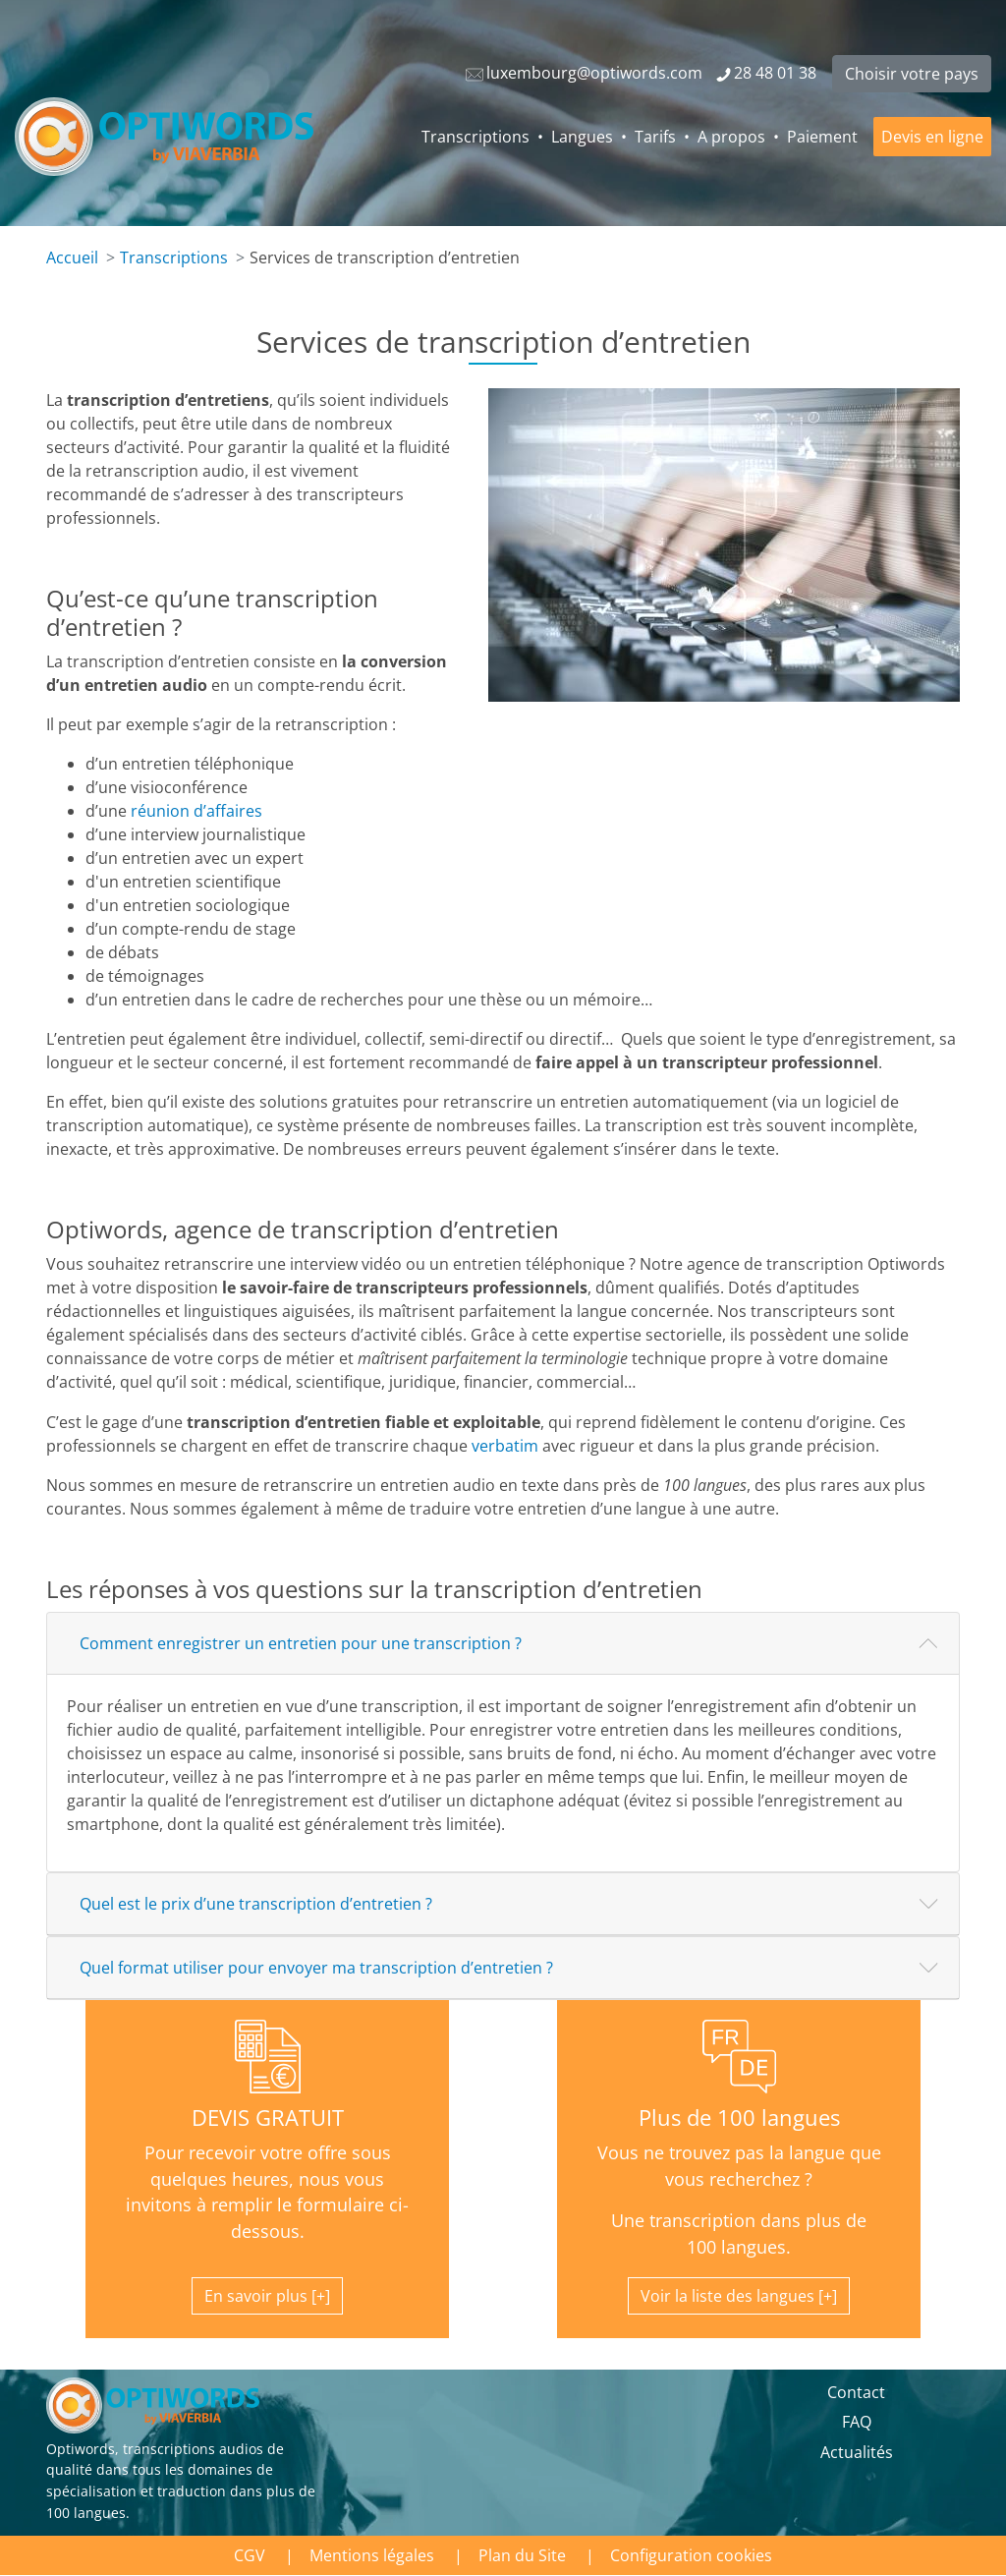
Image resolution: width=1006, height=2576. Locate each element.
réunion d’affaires (196, 811)
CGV (249, 2555)
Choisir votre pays (911, 74)
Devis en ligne (932, 136)
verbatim (505, 1446)
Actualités (856, 2452)
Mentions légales (371, 2555)
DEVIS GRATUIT (268, 2117)
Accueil (72, 257)
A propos (731, 136)
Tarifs (655, 136)
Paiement (822, 136)
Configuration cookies (691, 2555)
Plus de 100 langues (739, 2117)
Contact (856, 2392)
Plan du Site (522, 2555)
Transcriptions (475, 136)
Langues (582, 136)
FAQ (856, 2422)
